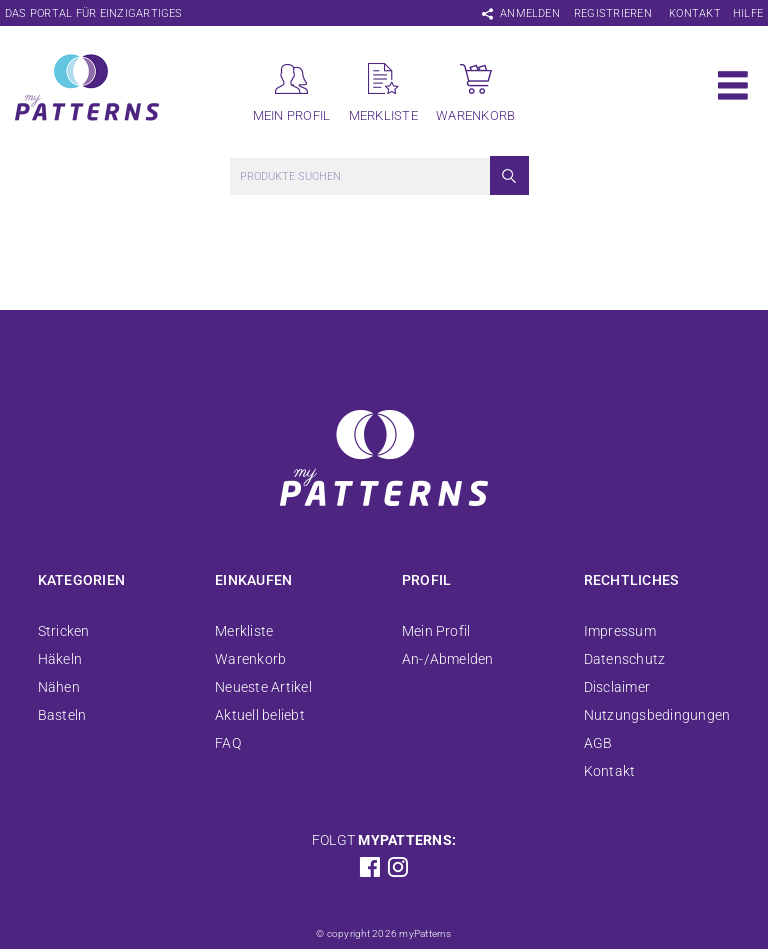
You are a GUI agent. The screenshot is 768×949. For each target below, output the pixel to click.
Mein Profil (436, 631)
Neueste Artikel (263, 687)
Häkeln (60, 659)
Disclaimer (617, 687)
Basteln (62, 715)
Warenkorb (250, 659)
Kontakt (695, 13)
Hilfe (748, 13)
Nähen (59, 687)
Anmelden (530, 13)
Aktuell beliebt (260, 715)
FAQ (228, 743)
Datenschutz (625, 659)
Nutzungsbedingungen (657, 715)
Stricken (64, 631)
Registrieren (613, 13)
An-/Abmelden (448, 659)
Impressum (620, 631)
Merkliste (244, 631)
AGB (598, 743)
